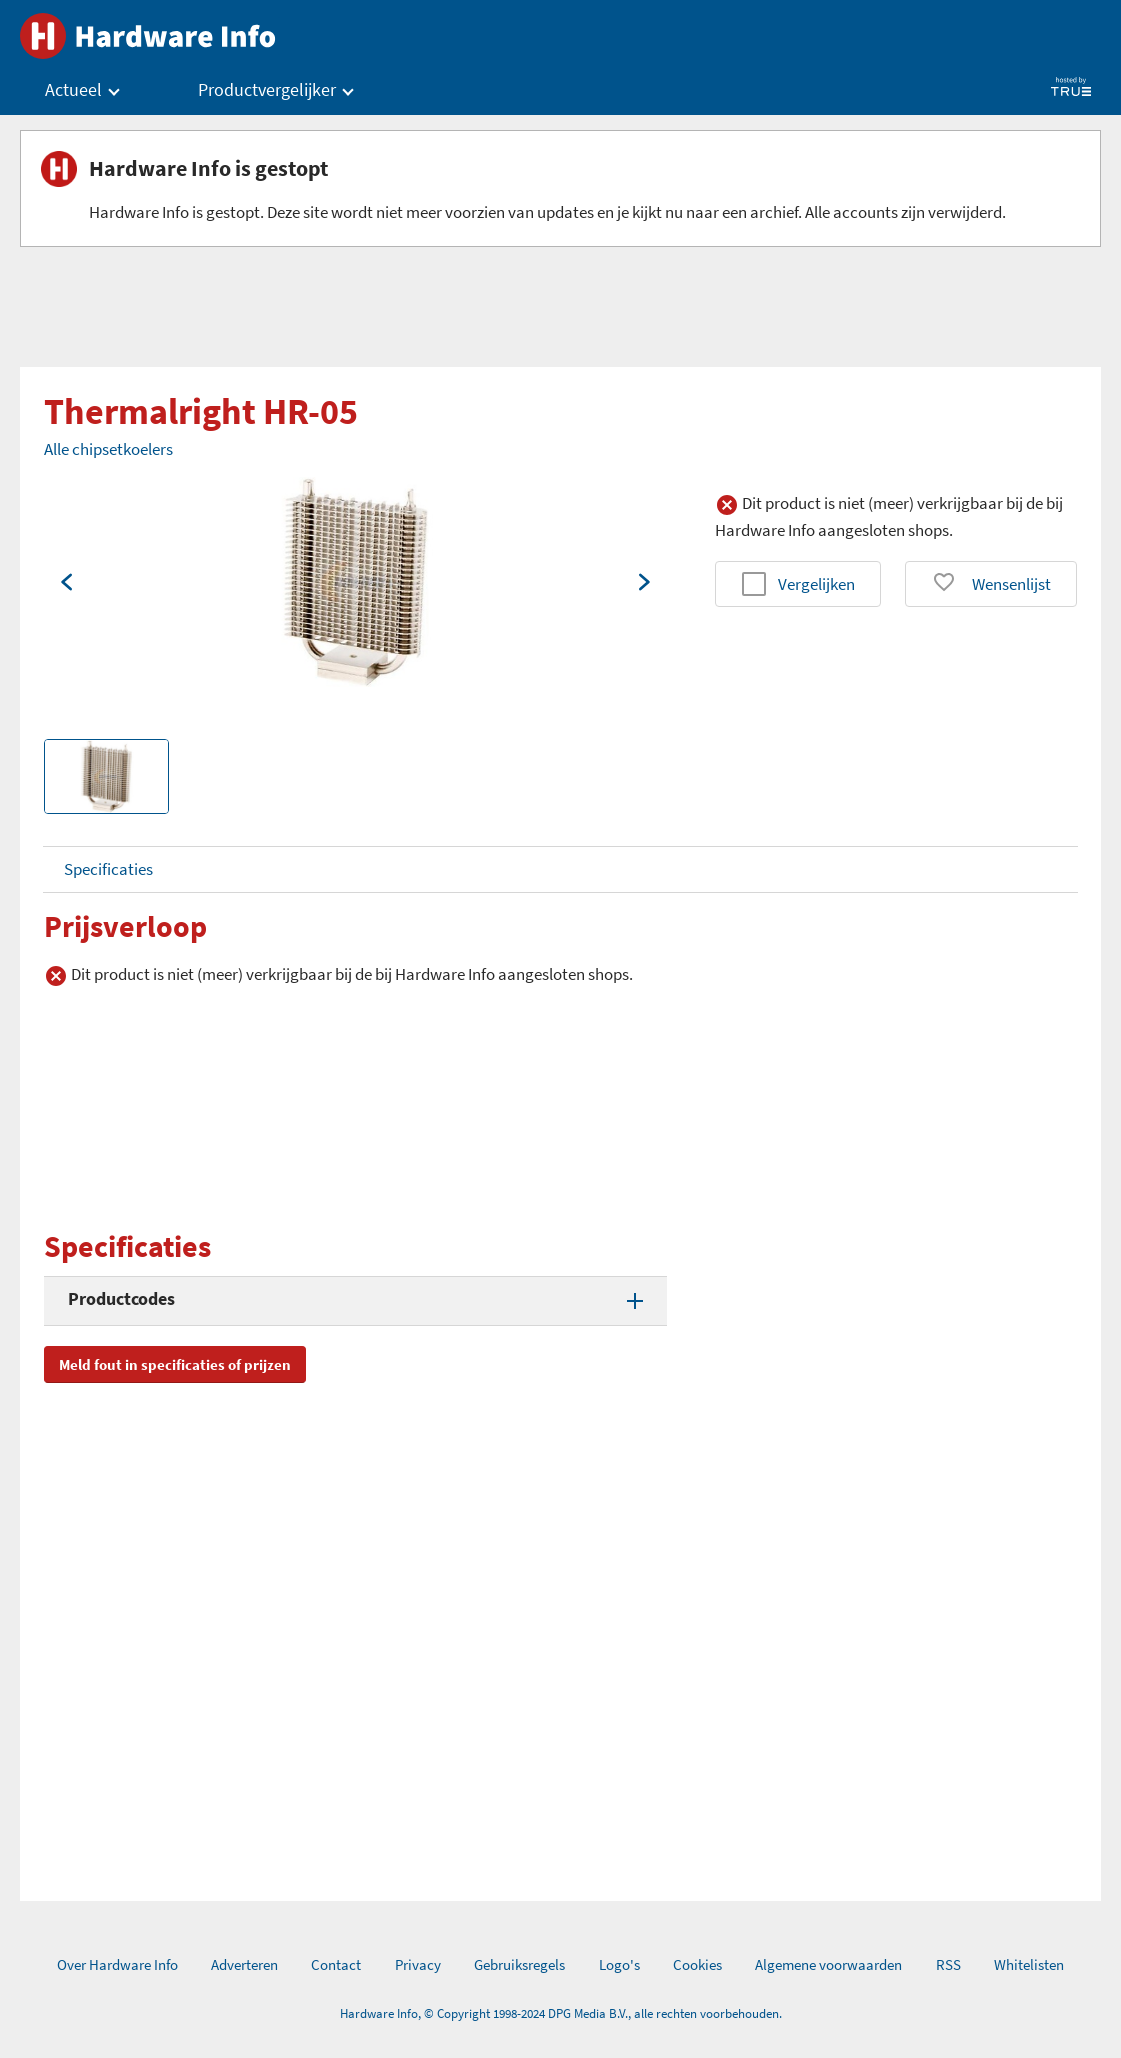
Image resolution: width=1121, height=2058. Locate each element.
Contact (336, 1964)
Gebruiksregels (519, 1964)
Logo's (619, 1964)
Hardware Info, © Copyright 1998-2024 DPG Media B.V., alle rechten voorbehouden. (561, 2013)
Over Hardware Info (117, 1964)
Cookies (697, 1964)
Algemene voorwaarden (828, 1964)
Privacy (418, 1964)
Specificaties (108, 869)
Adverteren (244, 1964)
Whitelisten (1029, 1964)
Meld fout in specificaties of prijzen (175, 1364)
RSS (948, 1964)
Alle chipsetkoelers (108, 449)
